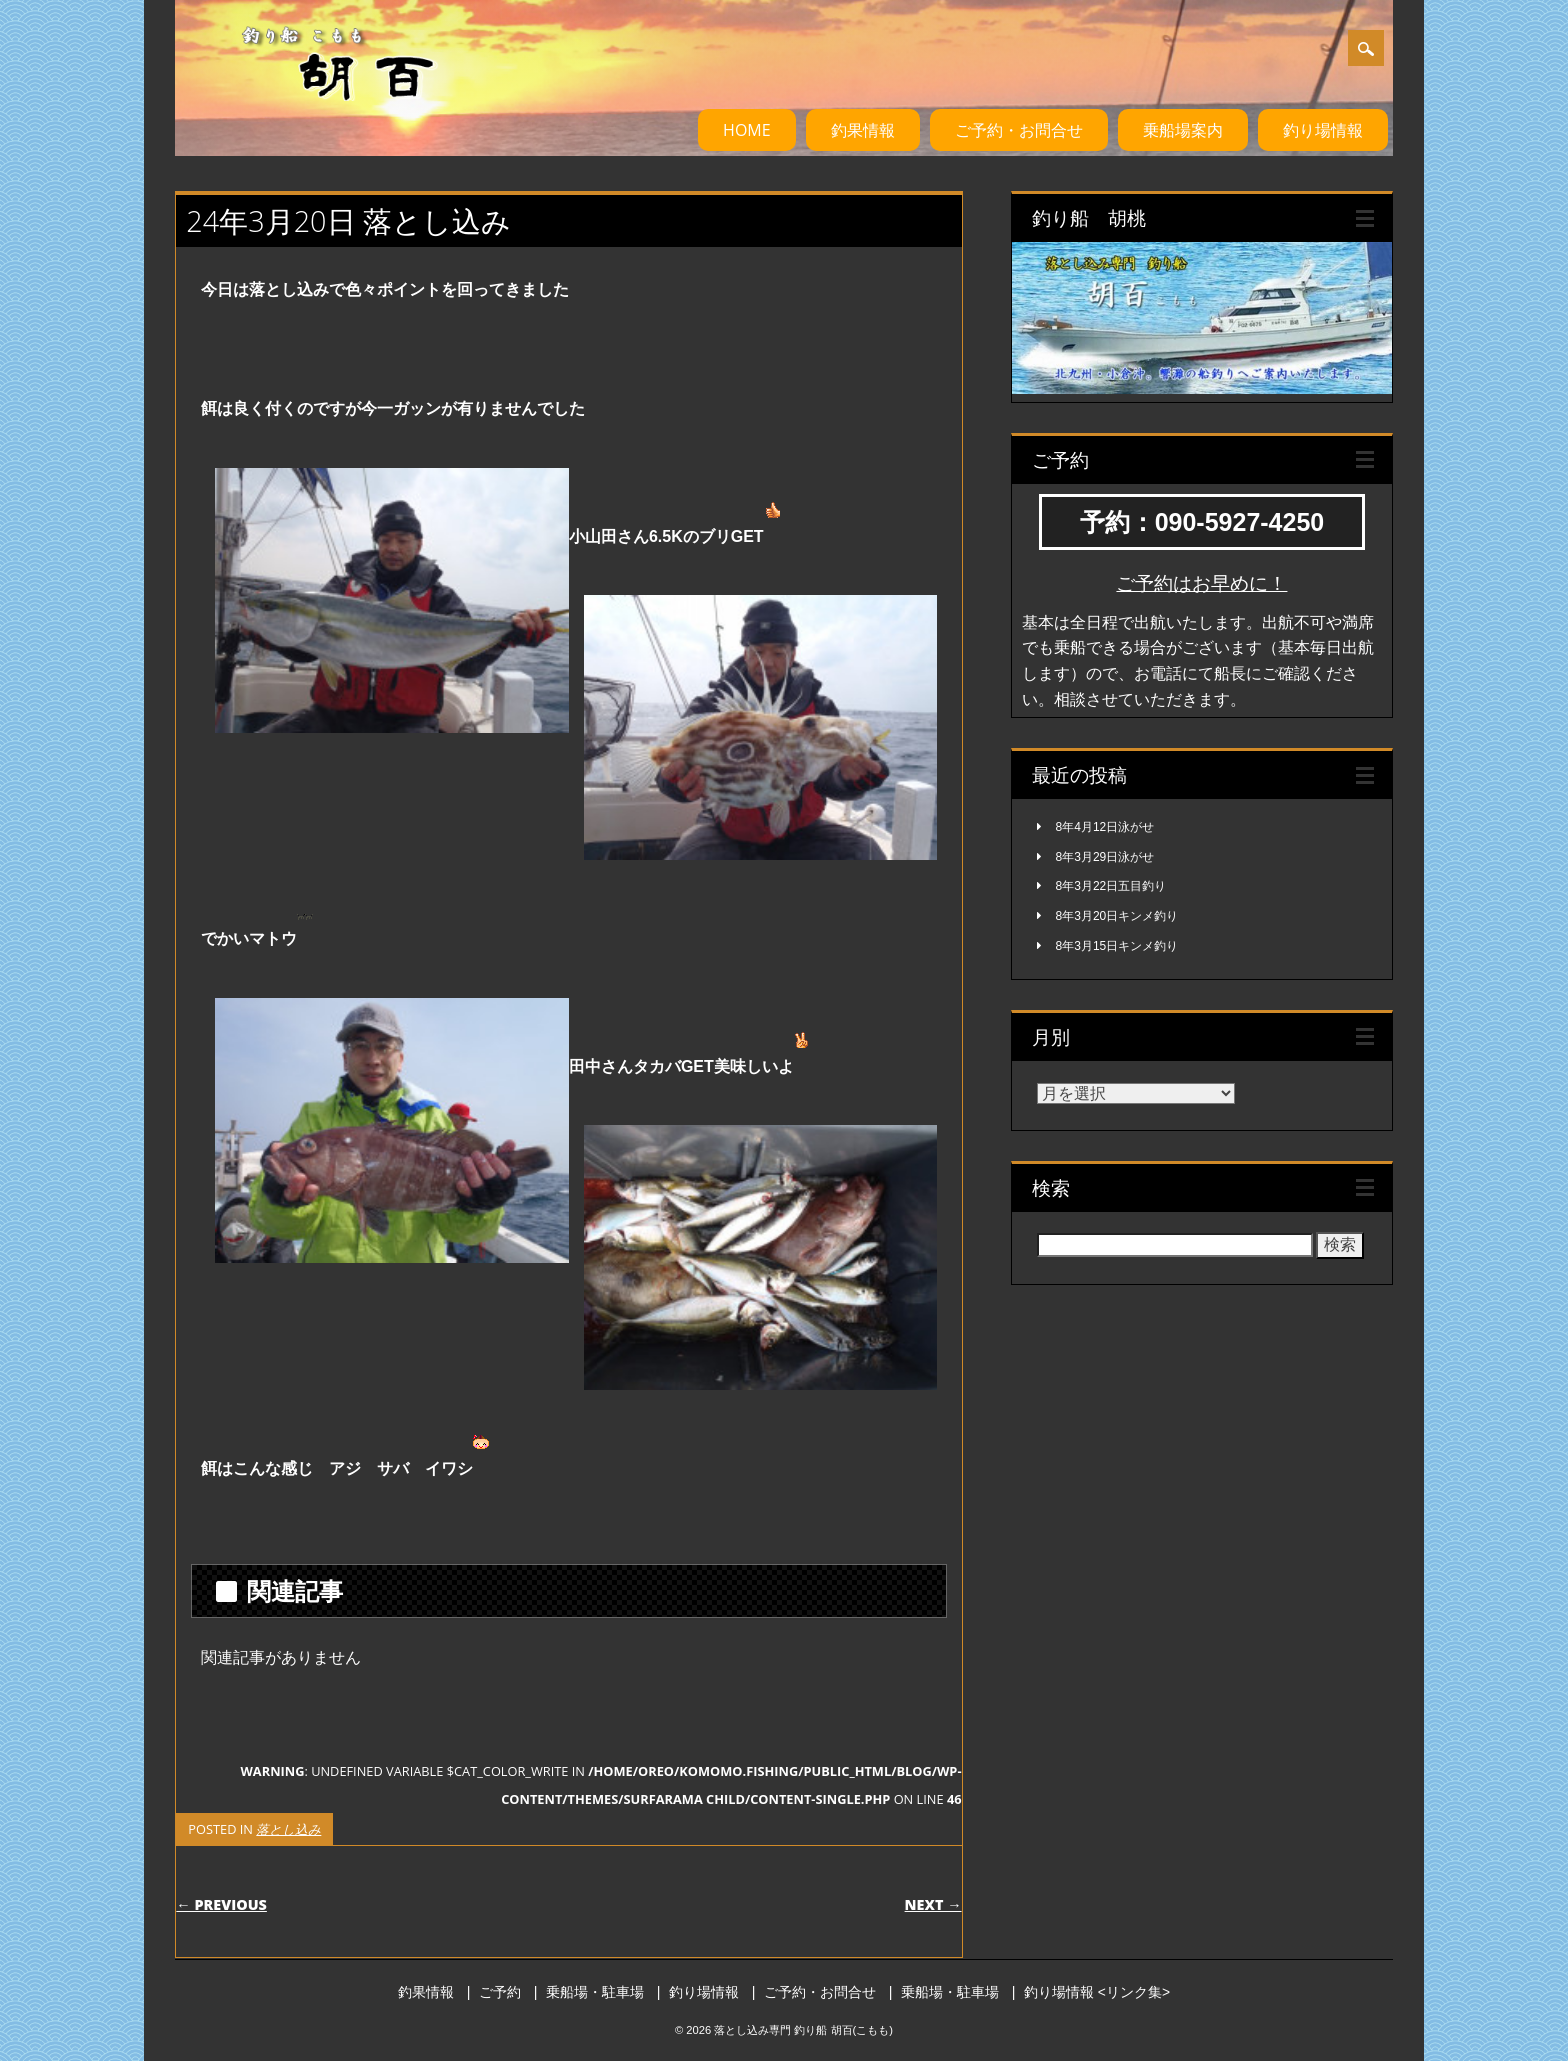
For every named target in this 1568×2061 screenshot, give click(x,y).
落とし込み (288, 1829)
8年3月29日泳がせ (1105, 857)
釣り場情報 (1323, 130)
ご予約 (500, 1992)
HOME (747, 130)
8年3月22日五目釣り (1111, 886)
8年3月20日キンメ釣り (1117, 916)
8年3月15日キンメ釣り (1117, 946)
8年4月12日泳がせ (1105, 827)
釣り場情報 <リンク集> (1097, 1992)
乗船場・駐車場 (595, 1992)
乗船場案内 (1183, 130)
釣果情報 (863, 130)
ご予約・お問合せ (1019, 130)
